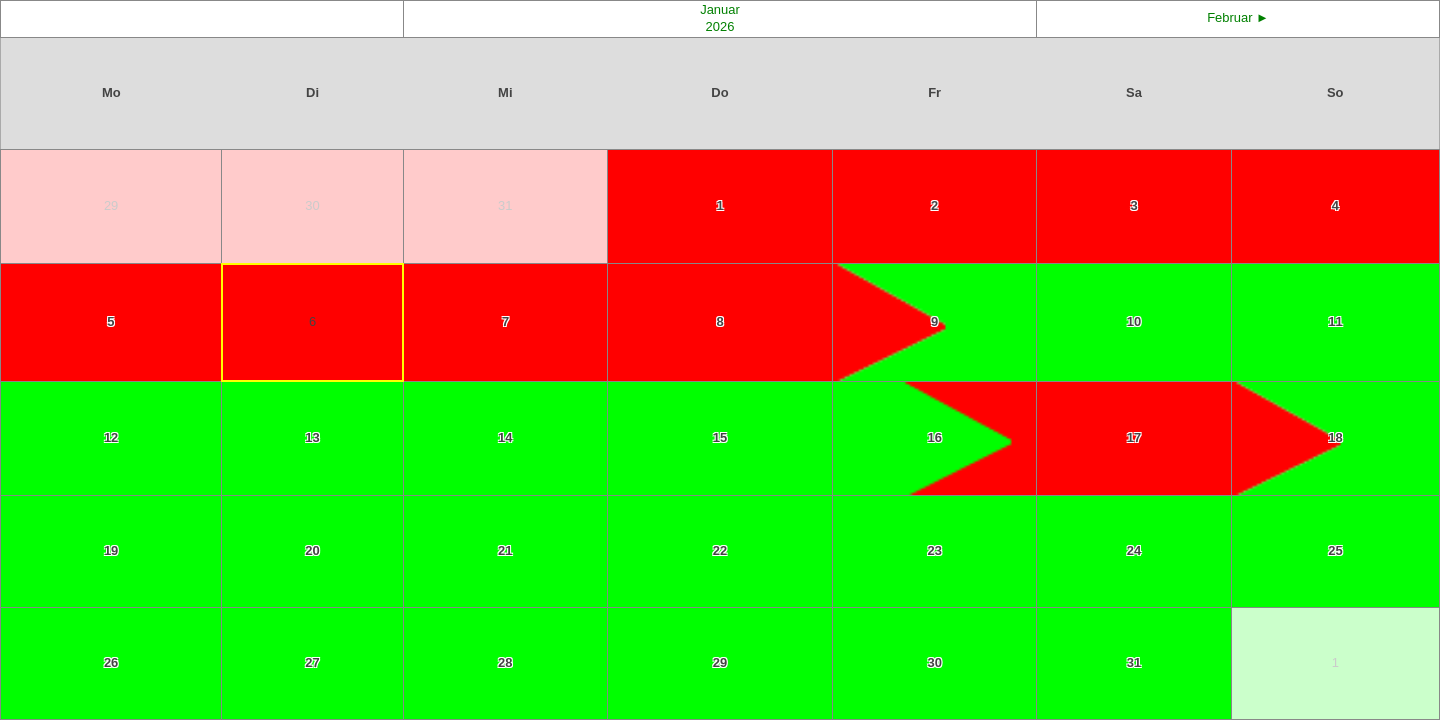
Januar (720, 9)
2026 (720, 26)
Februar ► (1238, 17)
